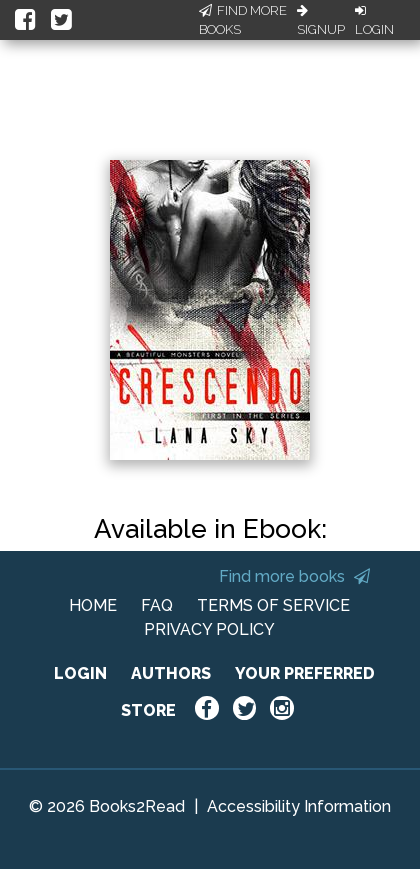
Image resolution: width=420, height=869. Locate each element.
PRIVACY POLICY (209, 629)
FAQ (157, 605)
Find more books (294, 576)
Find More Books (243, 20)
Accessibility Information (299, 806)
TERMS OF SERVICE (273, 605)
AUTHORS (171, 673)
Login (374, 21)
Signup (321, 21)
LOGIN (80, 673)
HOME (93, 605)
